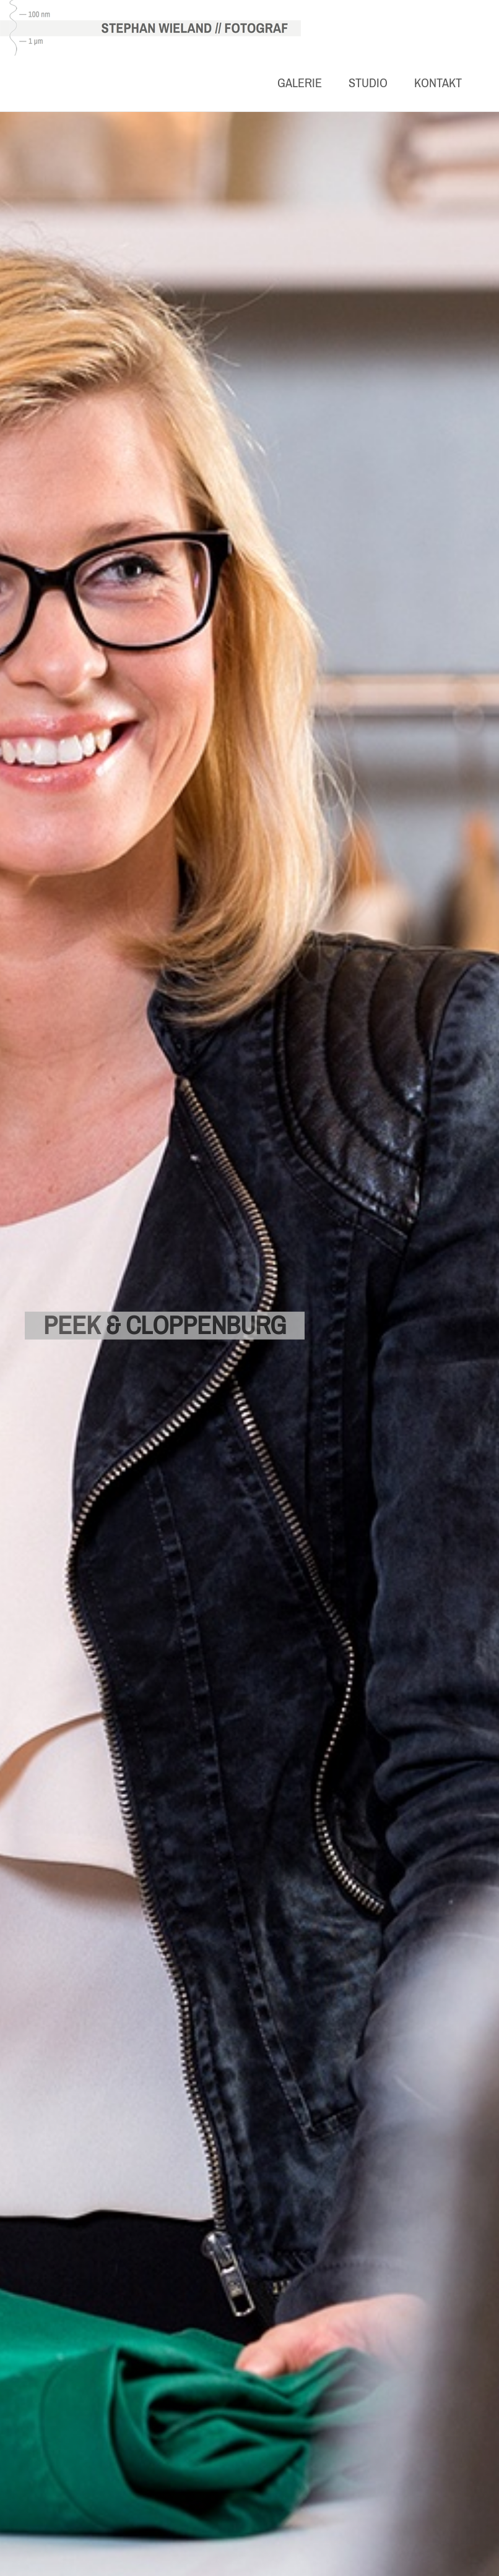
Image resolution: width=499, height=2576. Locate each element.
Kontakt (438, 83)
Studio (368, 83)
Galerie (299, 83)
